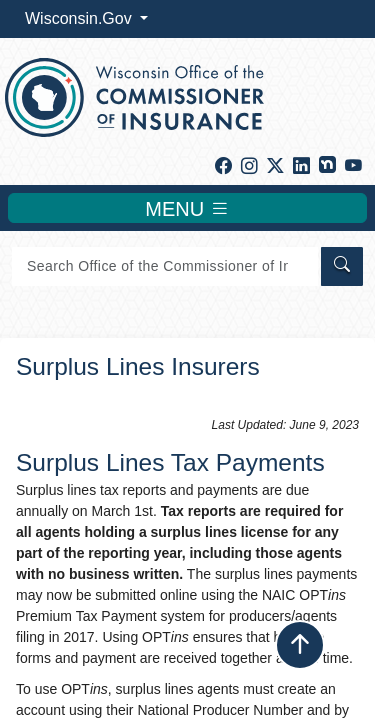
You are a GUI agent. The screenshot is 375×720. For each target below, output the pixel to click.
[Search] (165, 266)
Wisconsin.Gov (80, 18)
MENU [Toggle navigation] (187, 208)
